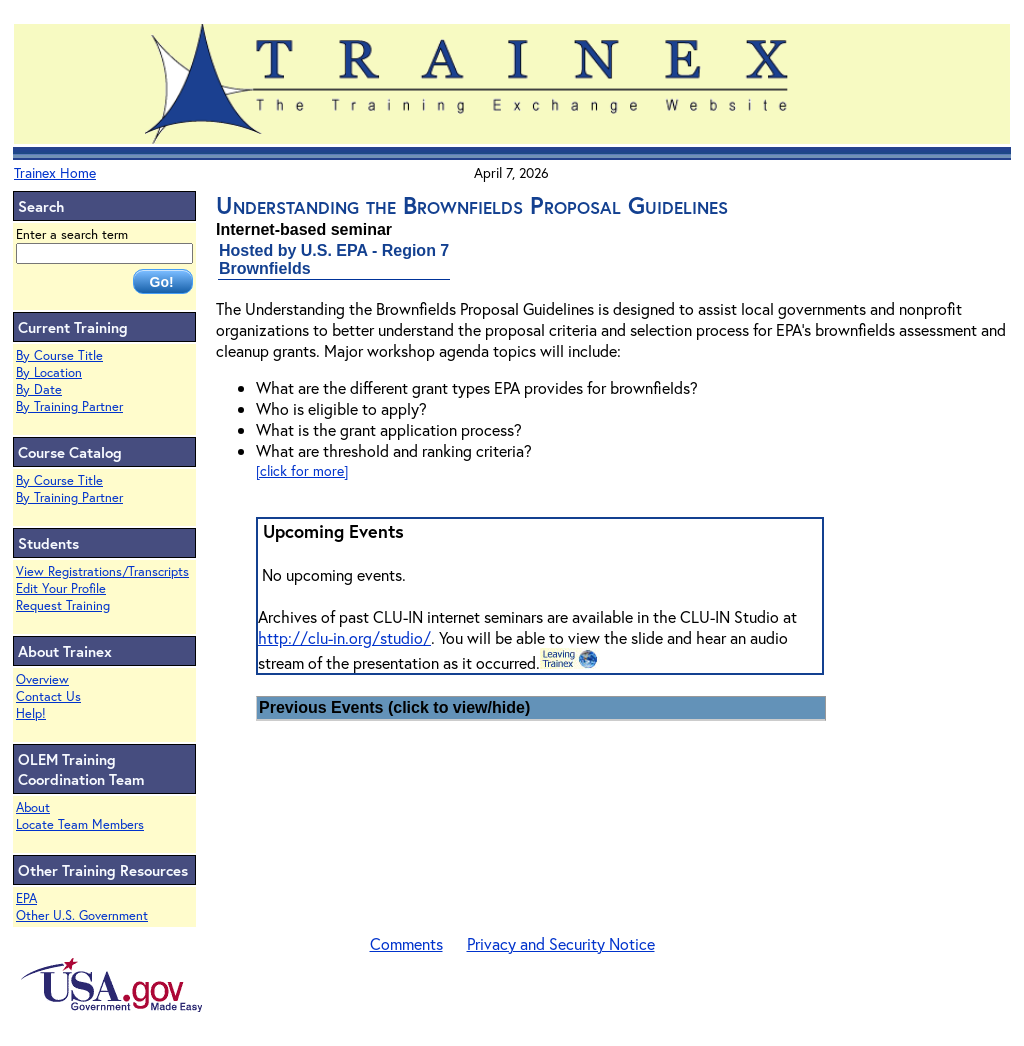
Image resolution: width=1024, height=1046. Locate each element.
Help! (31, 713)
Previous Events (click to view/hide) (394, 707)
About (33, 807)
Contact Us (48, 696)
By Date (39, 389)
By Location (49, 372)
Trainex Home (55, 172)
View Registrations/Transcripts (102, 571)
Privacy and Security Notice (561, 943)
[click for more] (302, 470)
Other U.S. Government (82, 915)
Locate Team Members (80, 824)
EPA (26, 898)
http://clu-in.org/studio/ (344, 637)
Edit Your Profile (61, 588)
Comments (406, 943)
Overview (42, 679)
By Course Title (59, 355)
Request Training (63, 605)
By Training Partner (69, 406)
